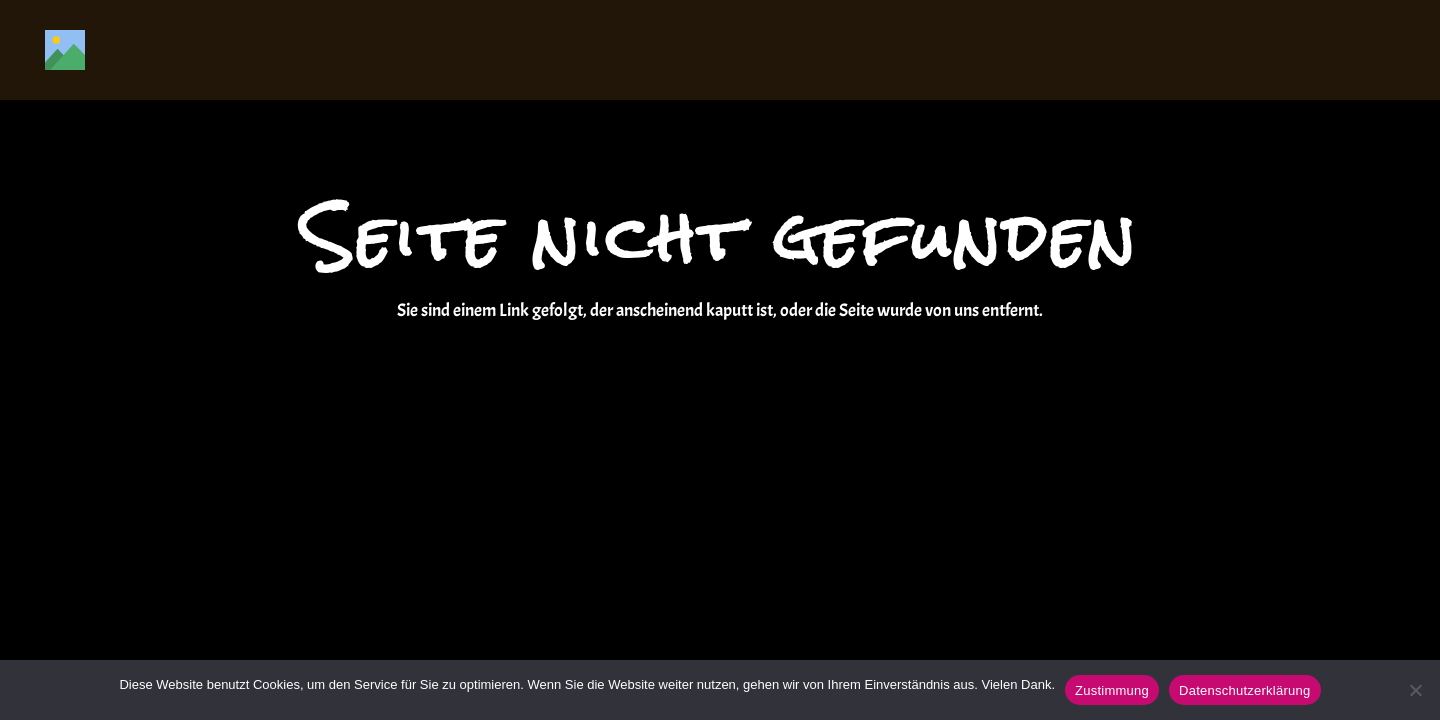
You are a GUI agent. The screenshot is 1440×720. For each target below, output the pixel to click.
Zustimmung (1112, 690)
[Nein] (1415, 690)
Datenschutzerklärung (1244, 690)
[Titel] (65, 50)
